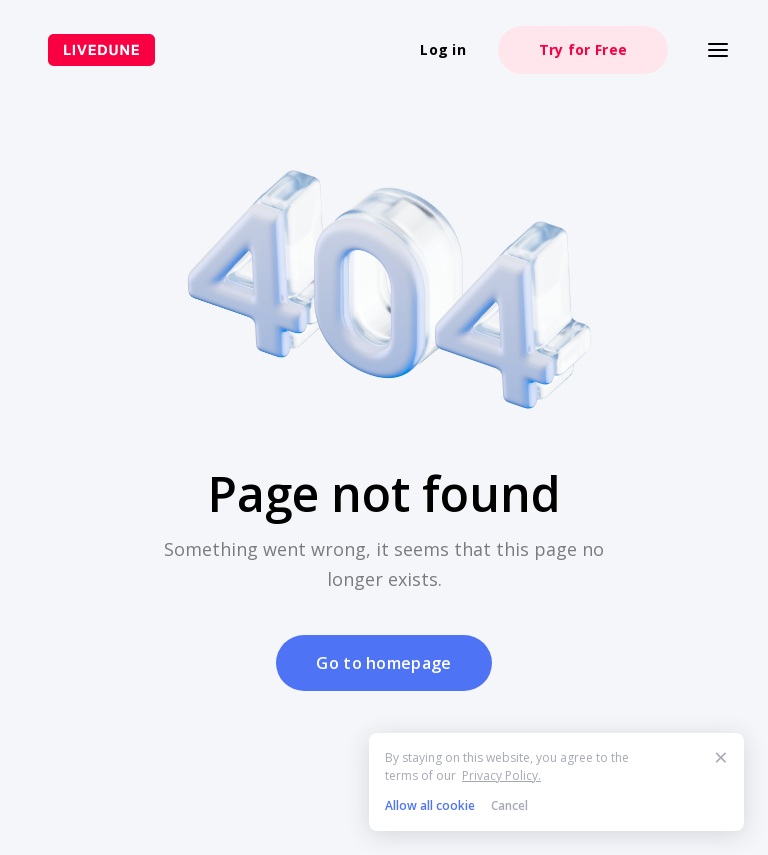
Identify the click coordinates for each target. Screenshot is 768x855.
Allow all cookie (430, 805)
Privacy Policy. (501, 775)
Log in (443, 49)
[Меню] (718, 50)
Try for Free (583, 49)
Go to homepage (383, 663)
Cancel (509, 805)
